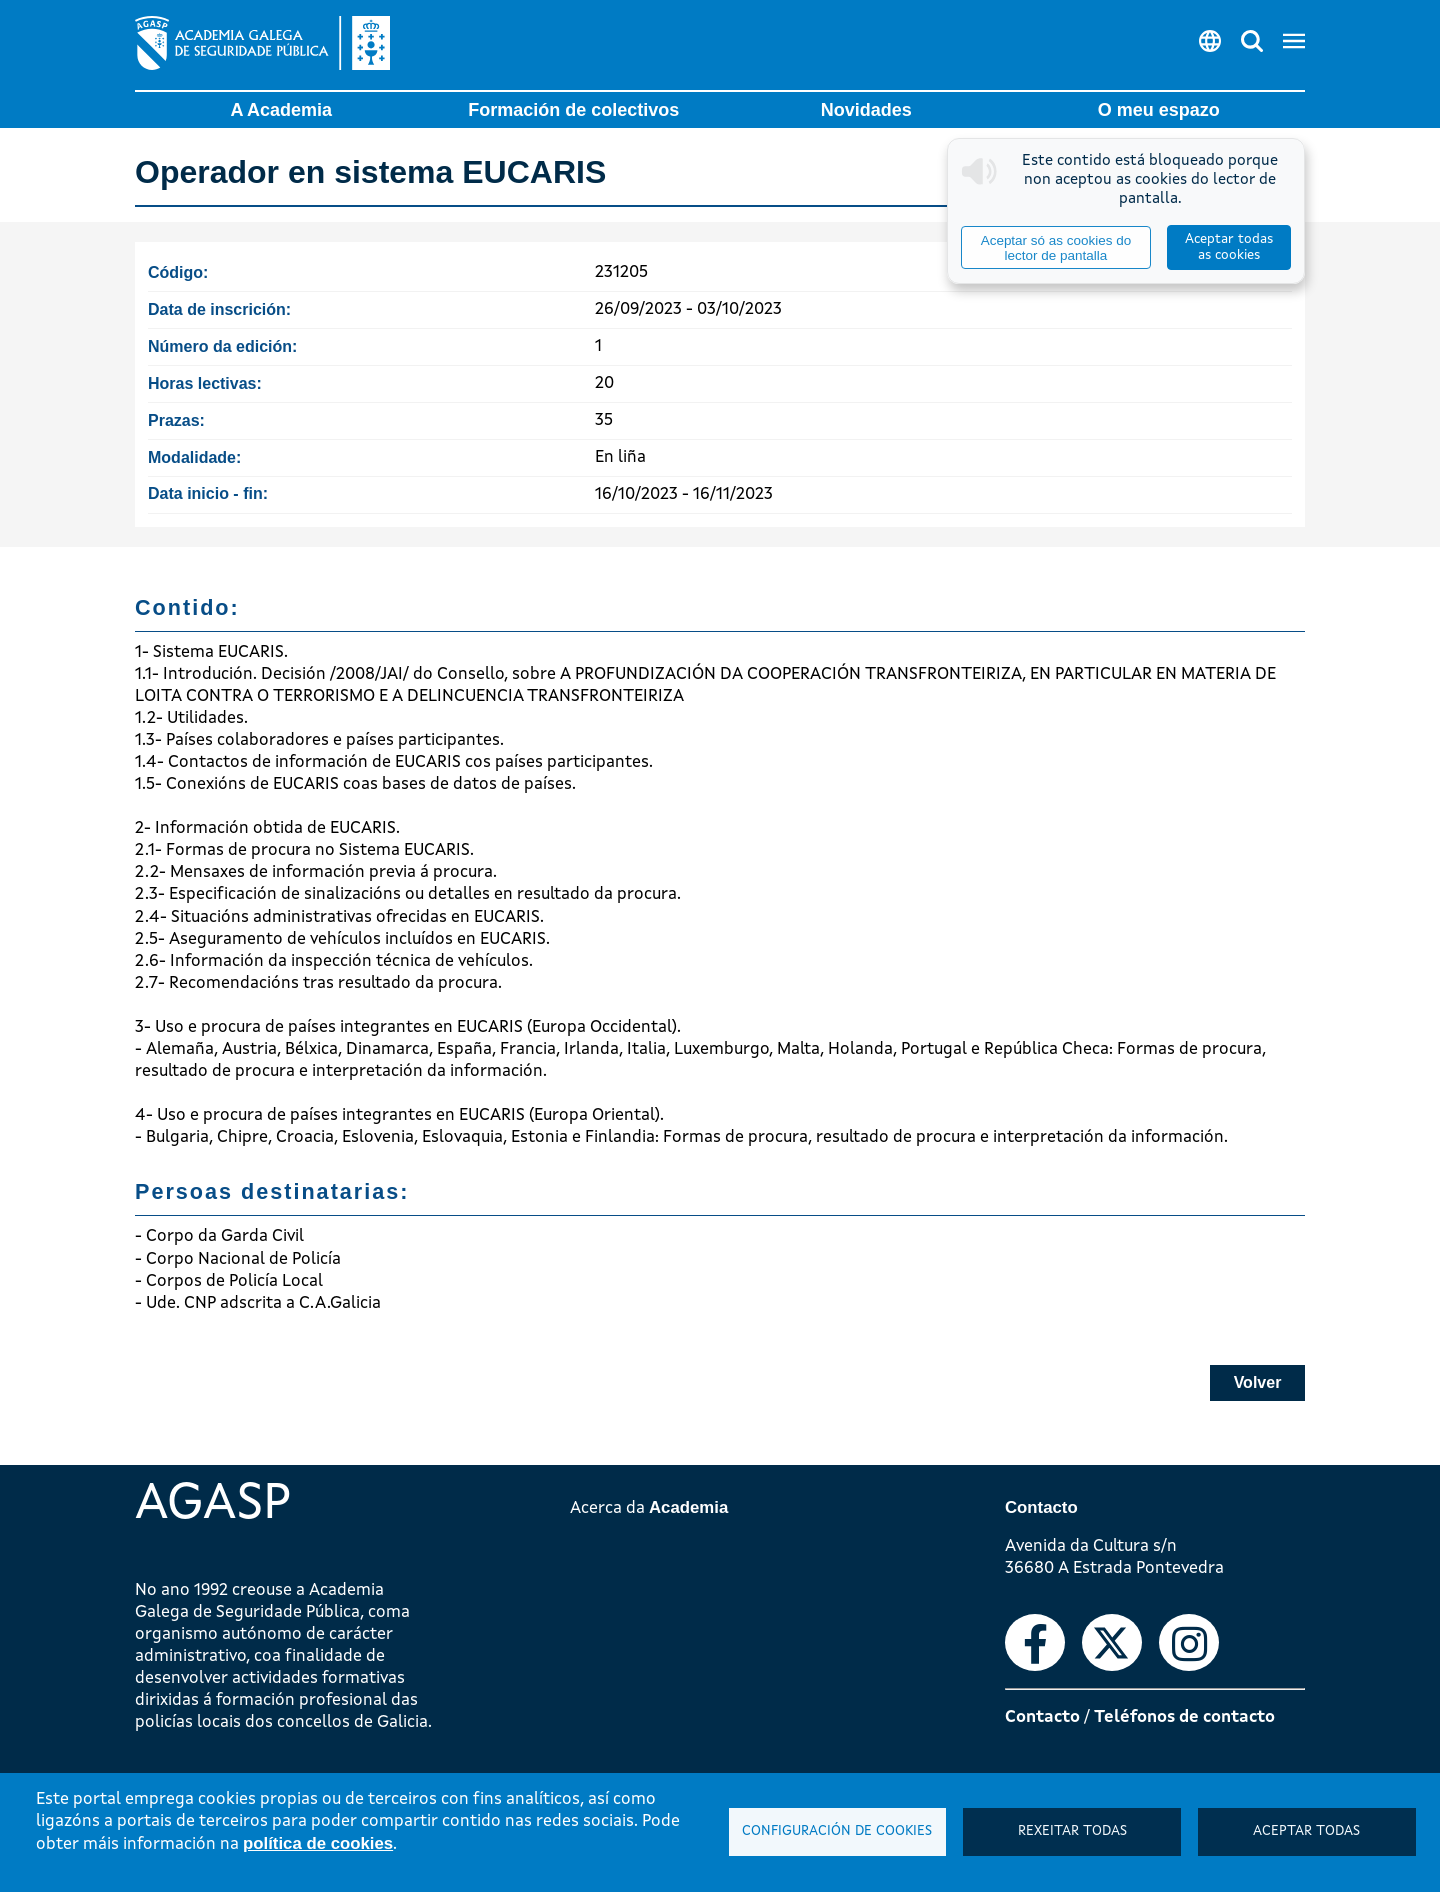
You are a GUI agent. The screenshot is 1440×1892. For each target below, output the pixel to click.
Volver (1258, 1382)
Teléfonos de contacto (1184, 1717)
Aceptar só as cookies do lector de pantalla (1056, 248)
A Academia (281, 110)
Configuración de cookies (837, 1831)
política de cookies (318, 1843)
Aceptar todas (1306, 1831)
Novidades (866, 110)
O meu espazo (1159, 110)
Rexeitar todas (1072, 1831)
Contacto (1042, 1717)
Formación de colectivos (573, 110)
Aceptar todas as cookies (1229, 247)
